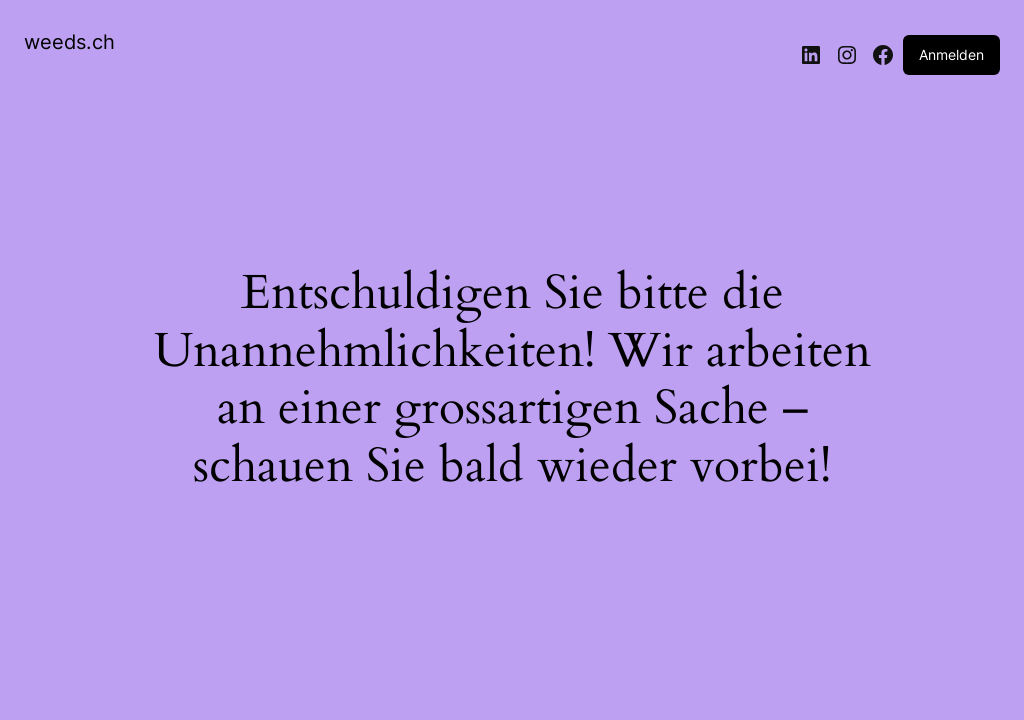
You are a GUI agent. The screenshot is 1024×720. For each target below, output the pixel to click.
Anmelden (951, 54)
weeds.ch (69, 42)
